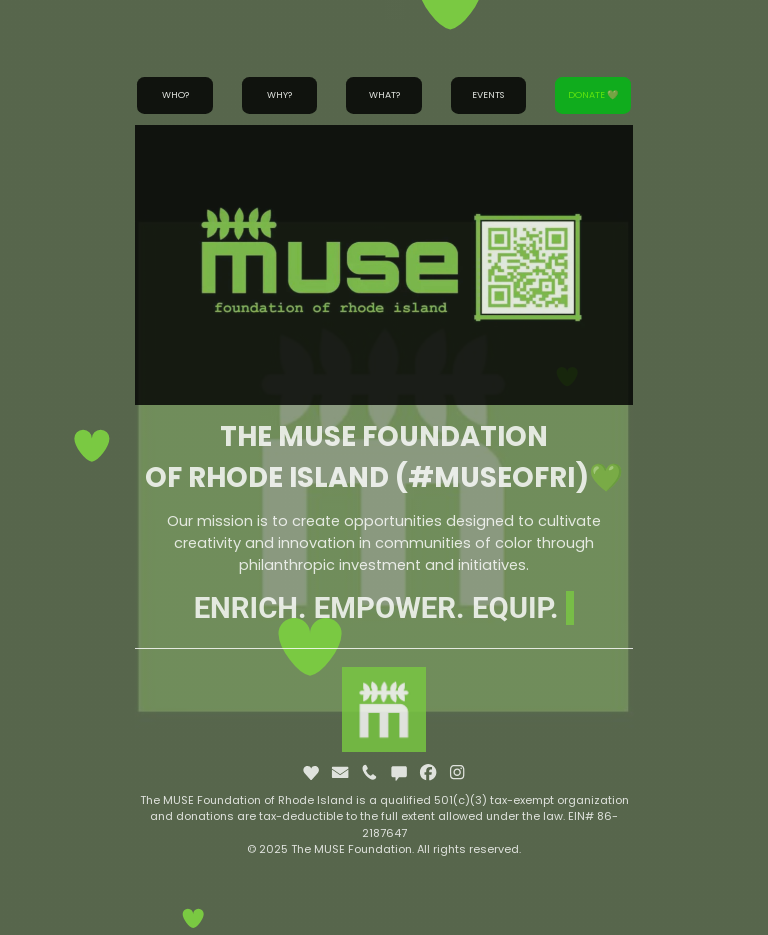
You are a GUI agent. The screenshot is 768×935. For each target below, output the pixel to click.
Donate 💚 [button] (593, 94)
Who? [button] (175, 94)
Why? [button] (279, 94)
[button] (311, 772)
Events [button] (488, 94)
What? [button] (384, 94)
